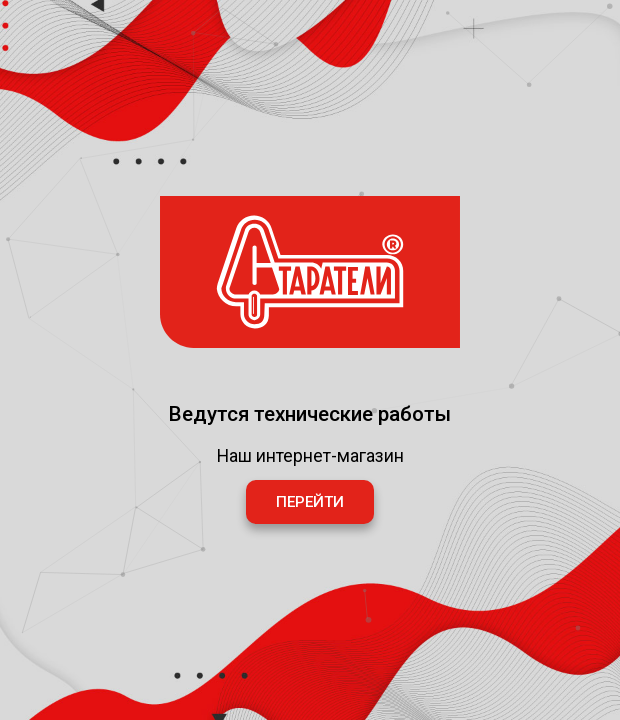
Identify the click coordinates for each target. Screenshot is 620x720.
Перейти (310, 502)
